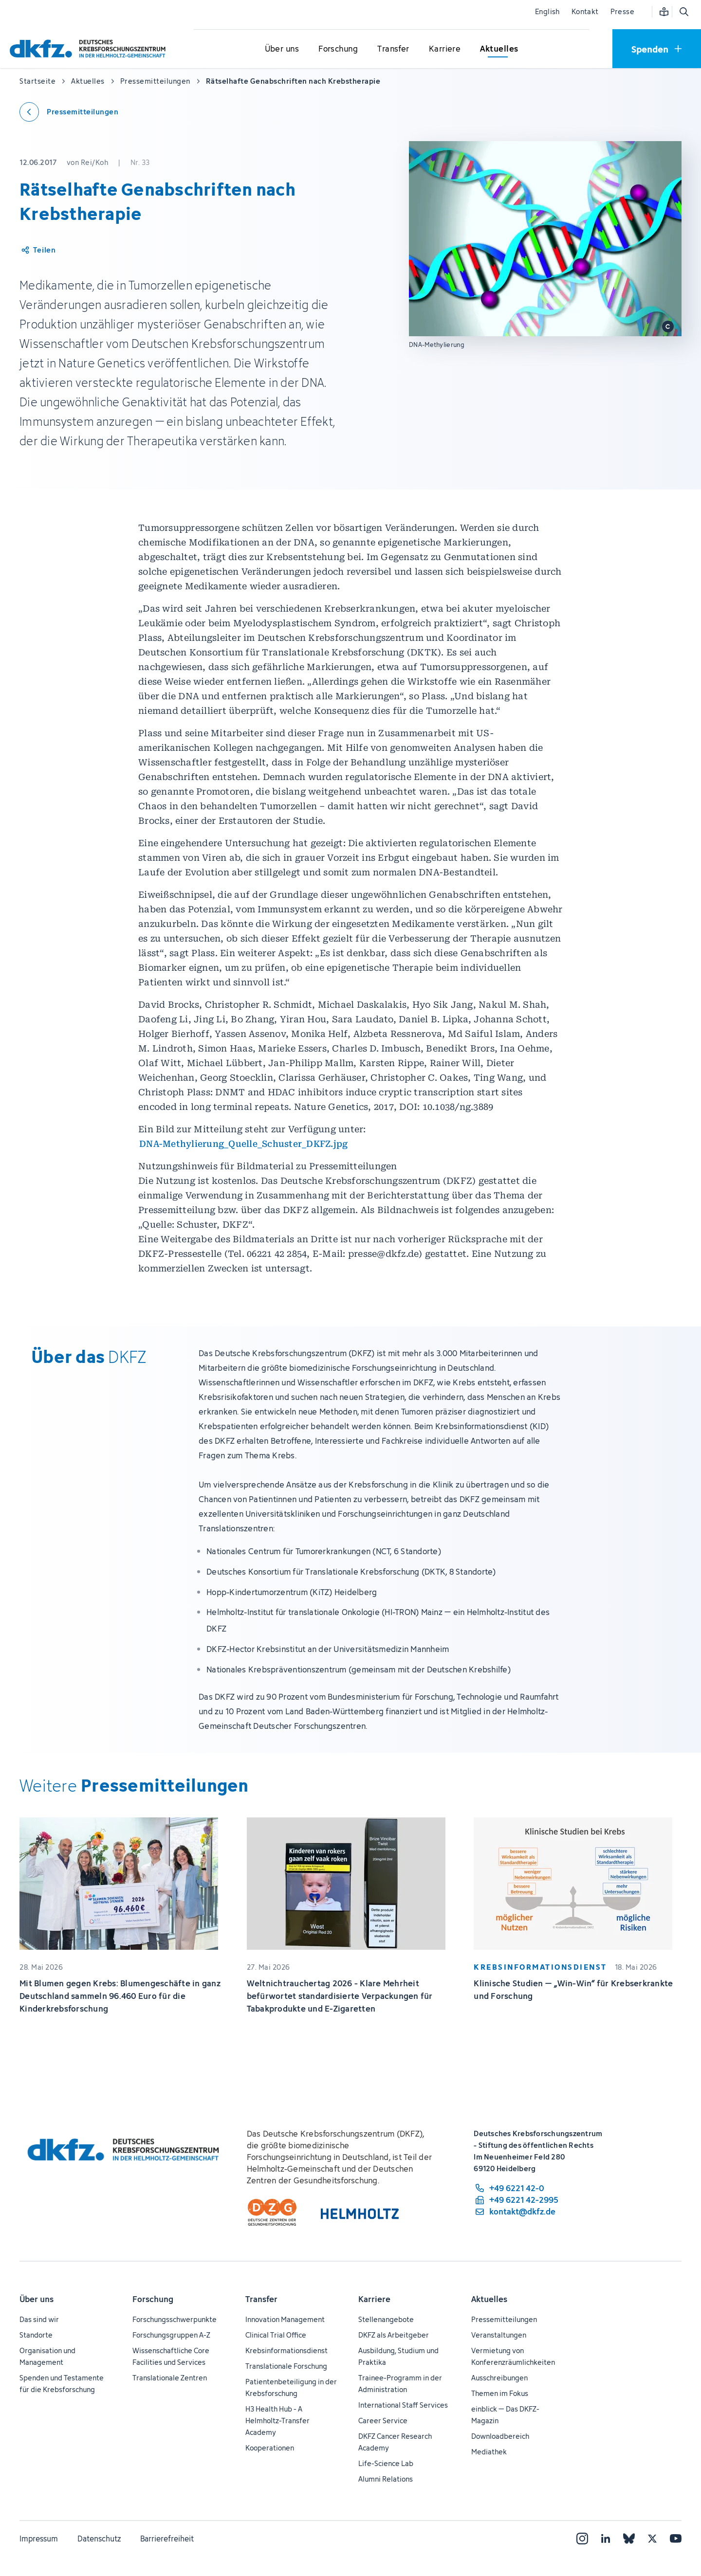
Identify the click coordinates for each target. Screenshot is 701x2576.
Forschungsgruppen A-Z (171, 2334)
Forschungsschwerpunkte (174, 2319)
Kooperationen (269, 2447)
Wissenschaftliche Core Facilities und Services (170, 2356)
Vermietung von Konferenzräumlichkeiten (513, 2356)
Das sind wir (39, 2319)
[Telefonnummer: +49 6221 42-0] (516, 2188)
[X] (652, 2538)
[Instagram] (582, 2538)
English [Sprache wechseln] (547, 11)
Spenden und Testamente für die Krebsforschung (61, 2383)
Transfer (261, 2299)
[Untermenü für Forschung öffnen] (338, 49)
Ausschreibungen (499, 2377)
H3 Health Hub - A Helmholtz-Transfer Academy (277, 2420)
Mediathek (489, 2451)
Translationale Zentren (169, 2377)
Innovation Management (285, 2319)
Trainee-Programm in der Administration (400, 2383)
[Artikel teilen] (37, 250)
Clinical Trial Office (275, 2334)
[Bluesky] (629, 2538)
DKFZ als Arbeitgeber (393, 2334)
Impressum (38, 2538)
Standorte (36, 2334)
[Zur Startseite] (90, 48)
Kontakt (585, 11)
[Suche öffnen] (683, 11)
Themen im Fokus (499, 2393)
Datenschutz (99, 2538)
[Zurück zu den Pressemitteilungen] (68, 112)
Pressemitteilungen (504, 2319)
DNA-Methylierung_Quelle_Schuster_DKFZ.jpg (243, 1144)
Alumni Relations (385, 2479)
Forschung (152, 2299)
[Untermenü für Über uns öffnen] (282, 49)
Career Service (382, 2420)
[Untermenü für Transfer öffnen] (393, 49)
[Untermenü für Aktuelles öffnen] (499, 49)
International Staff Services (403, 2405)
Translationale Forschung (286, 2366)
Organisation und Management (47, 2356)
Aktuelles (489, 2299)
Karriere (374, 2299)
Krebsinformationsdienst (286, 2350)
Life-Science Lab (385, 2463)
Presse (622, 11)
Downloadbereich (500, 2436)
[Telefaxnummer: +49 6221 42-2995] (516, 2200)
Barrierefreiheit (167, 2538)
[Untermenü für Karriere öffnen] (445, 49)
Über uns (36, 2299)
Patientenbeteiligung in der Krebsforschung (291, 2387)
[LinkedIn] (605, 2538)
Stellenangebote (386, 2319)
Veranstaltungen (498, 2334)
